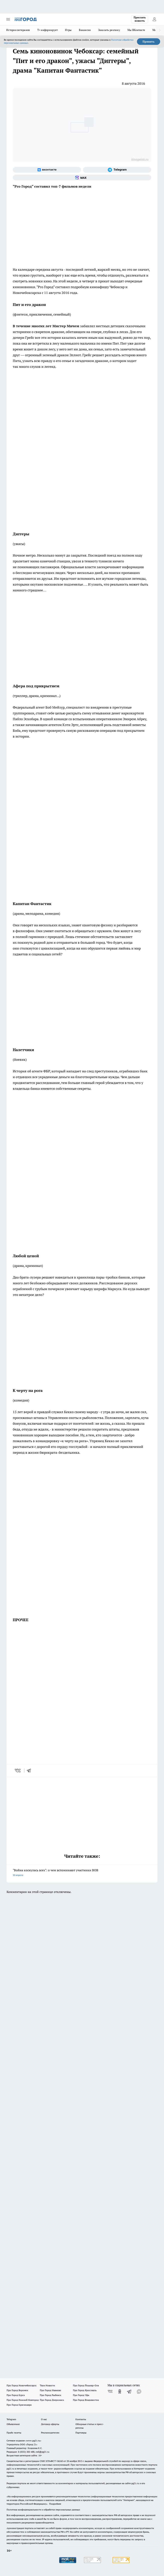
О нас (44, 2419)
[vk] (18, 1770)
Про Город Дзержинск (52, 2399)
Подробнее (55, 2503)
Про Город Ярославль (85, 2390)
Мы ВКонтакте (136, 30)
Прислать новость (140, 19)
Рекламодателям (50, 2432)
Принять (149, 41)
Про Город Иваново (50, 2390)
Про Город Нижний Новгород (23, 2399)
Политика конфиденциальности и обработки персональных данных (43, 2509)
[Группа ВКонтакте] (47, 170)
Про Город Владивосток (86, 2399)
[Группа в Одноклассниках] (120, 2391)
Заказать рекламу (109, 30)
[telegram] (30, 1770)
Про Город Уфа (81, 2395)
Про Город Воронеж (17, 2390)
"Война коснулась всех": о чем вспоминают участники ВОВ (82, 1873)
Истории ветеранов (18, 30)
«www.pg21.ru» (33, 2440)
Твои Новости (47, 2385)
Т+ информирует (47, 30)
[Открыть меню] (8, 19)
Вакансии (85, 30)
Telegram (11, 2419)
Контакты (80, 2419)
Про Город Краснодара (19, 2404)
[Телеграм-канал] (117, 170)
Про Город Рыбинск (50, 2395)
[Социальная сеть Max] (82, 177)
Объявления (13, 2424)
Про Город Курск (16, 2395)
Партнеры (80, 2432)
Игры (68, 30)
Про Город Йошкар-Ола (86, 2385)
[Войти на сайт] (154, 19)
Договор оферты (50, 2424)
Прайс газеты (14, 2432)
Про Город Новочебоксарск (21, 2385)
